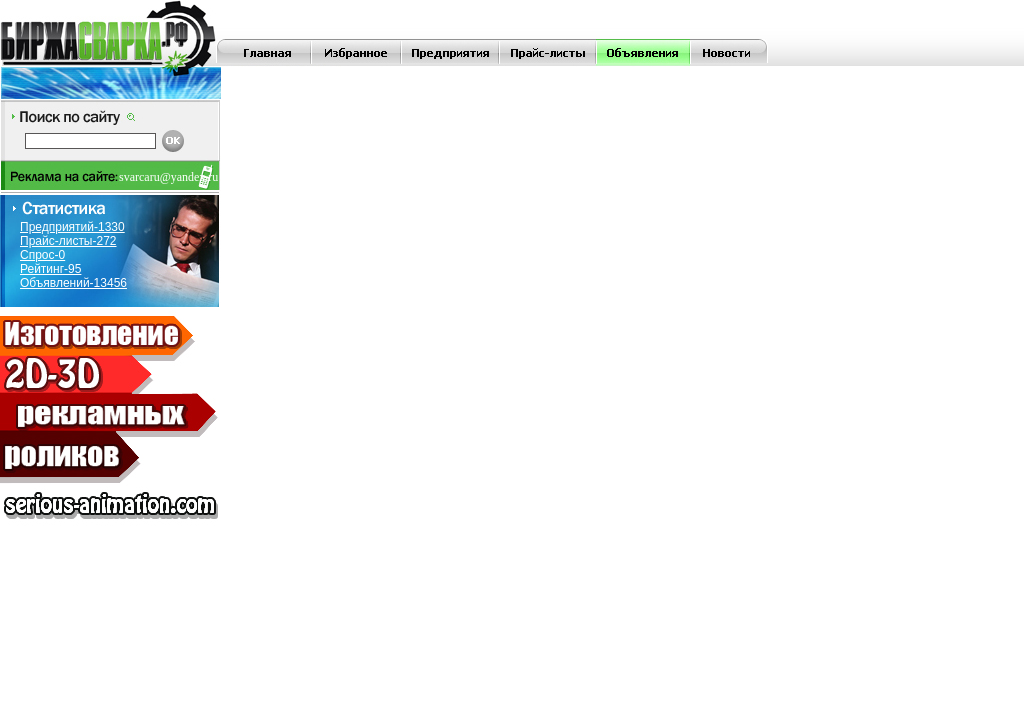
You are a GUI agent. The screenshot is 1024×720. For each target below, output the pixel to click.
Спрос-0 (42, 255)
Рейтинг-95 (50, 269)
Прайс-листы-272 (68, 241)
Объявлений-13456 (73, 283)
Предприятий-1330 (72, 227)
